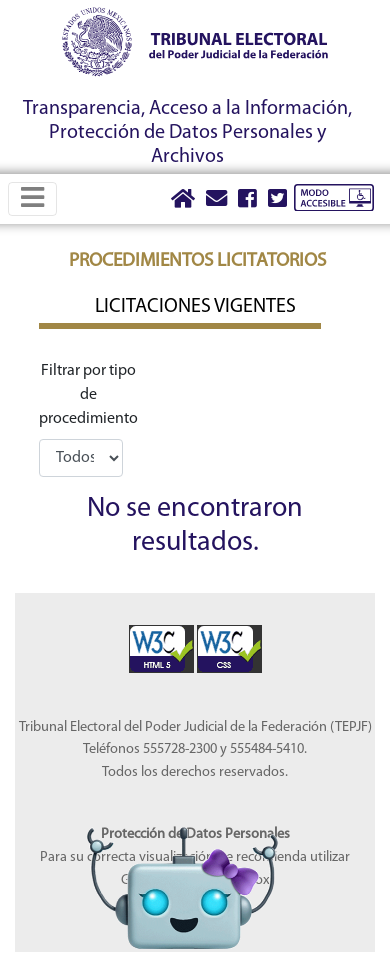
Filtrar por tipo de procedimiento (88, 395)
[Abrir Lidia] (182, 851)
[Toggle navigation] (32, 198)
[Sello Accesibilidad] (163, 636)
